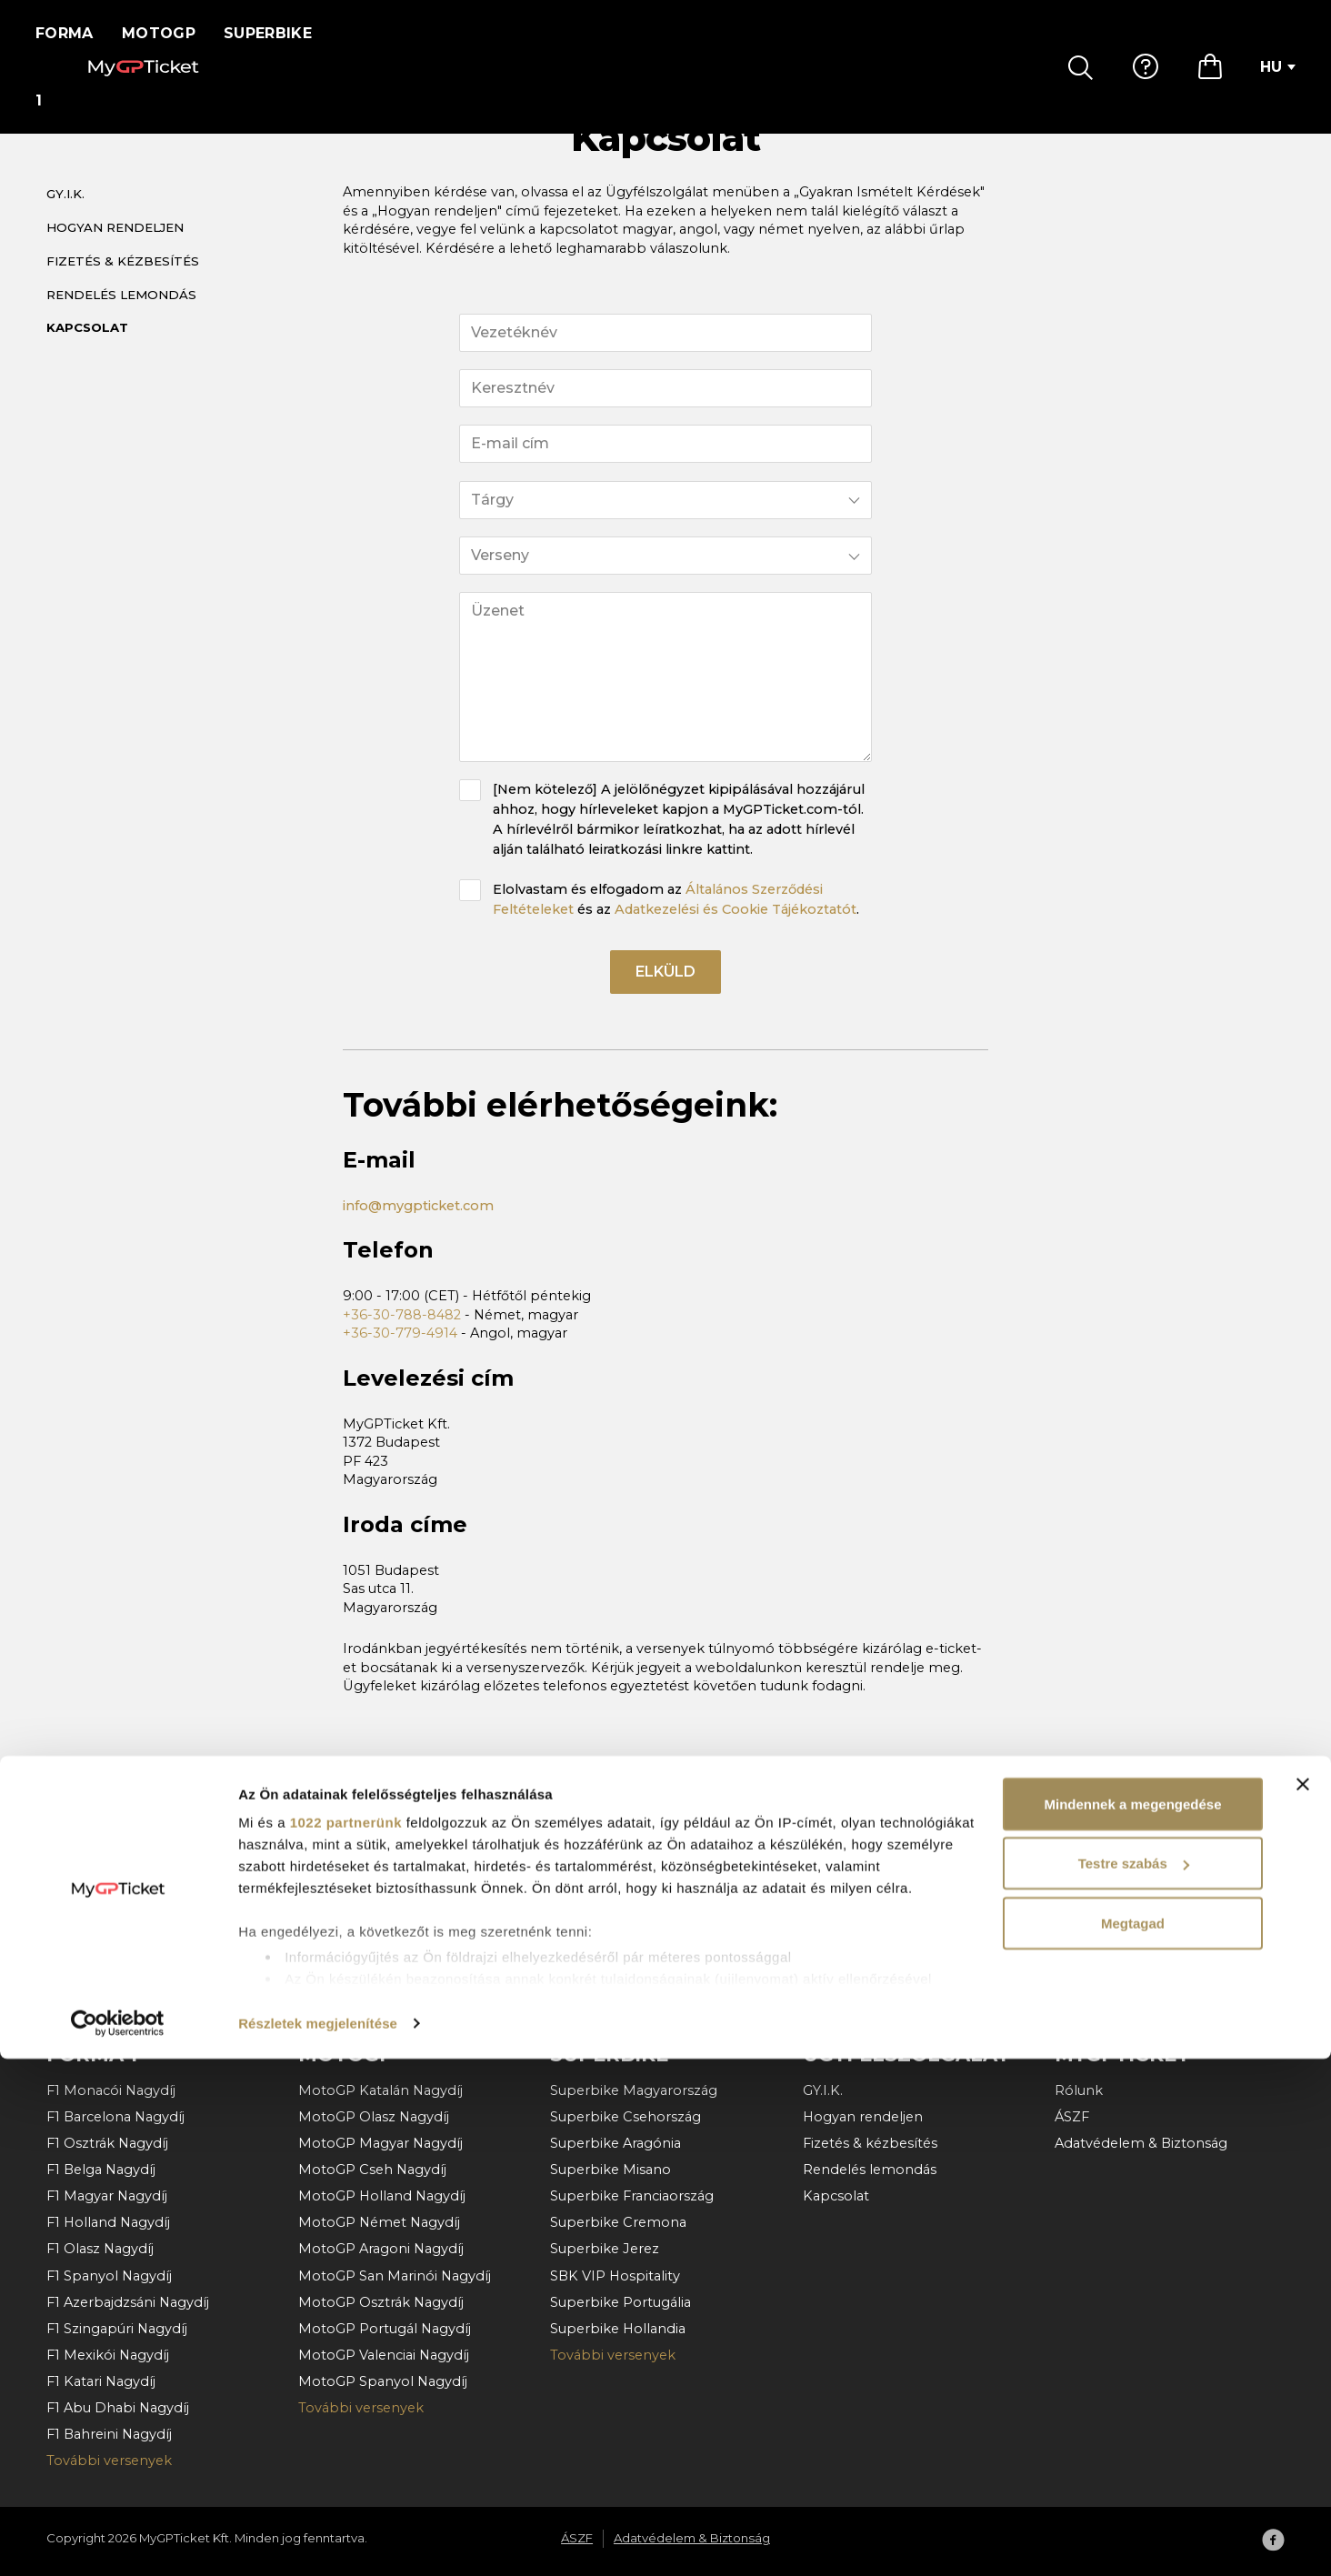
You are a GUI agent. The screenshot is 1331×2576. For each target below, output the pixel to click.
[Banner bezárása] (1302, 2301)
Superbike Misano (610, 2169)
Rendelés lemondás (121, 315)
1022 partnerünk (346, 2339)
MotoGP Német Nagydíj (379, 2222)
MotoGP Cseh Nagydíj (372, 2169)
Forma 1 (70, 33)
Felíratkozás (1201, 1907)
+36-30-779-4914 (400, 1357)
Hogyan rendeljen (115, 248)
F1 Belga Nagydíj (100, 2169)
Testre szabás (1133, 2381)
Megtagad (1133, 2440)
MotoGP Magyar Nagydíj (380, 2143)
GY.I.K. (65, 215)
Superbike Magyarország (633, 2090)
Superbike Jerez (604, 2248)
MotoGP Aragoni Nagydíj (381, 2248)
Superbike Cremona (618, 2222)
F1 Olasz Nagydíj (100, 2248)
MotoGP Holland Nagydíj (381, 2196)
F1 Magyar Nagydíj (106, 2196)
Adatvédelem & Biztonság (1141, 2143)
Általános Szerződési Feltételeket (384, 1958)
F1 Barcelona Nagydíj (115, 2117)
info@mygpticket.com (418, 1230)
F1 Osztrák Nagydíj (107, 2143)
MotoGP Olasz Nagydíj (373, 2117)
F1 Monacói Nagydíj (110, 2090)
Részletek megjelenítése (317, 2540)
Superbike (279, 33)
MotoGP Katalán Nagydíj (380, 2090)
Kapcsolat (87, 349)
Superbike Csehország (625, 2117)
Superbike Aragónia (615, 2143)
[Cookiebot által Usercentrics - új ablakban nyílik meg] (117, 2540)
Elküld (665, 996)
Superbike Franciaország (632, 2196)
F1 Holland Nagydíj (108, 2222)
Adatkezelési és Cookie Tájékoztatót (735, 930)
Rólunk (1079, 2090)
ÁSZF (1072, 2117)
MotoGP (170, 33)
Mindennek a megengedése (1132, 2321)
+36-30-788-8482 (402, 1339)
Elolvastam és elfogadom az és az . (676, 920)
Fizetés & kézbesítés (122, 282)
